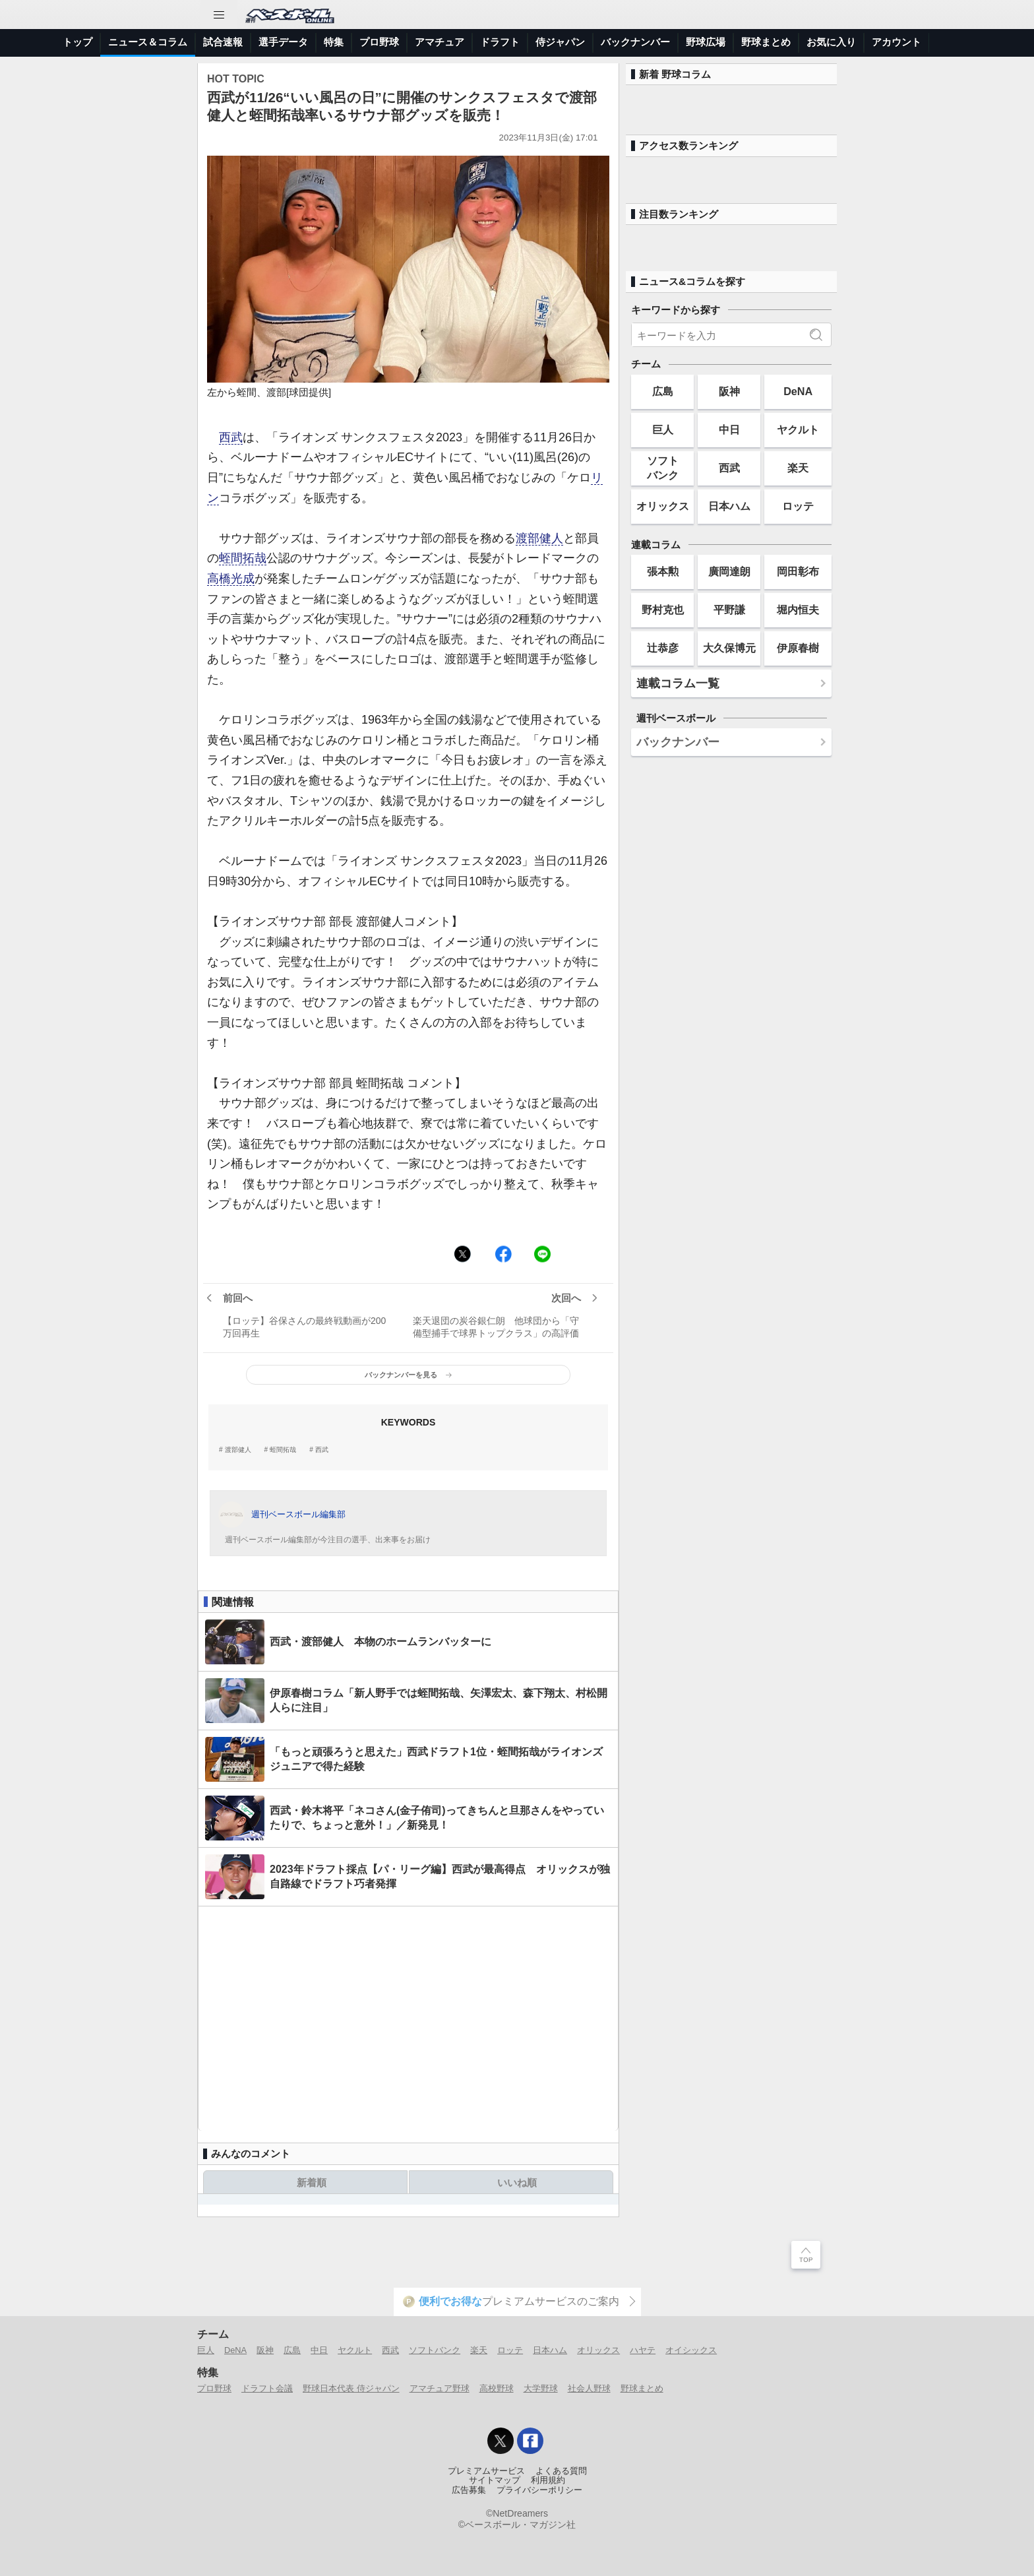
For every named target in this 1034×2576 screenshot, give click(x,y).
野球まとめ (766, 41)
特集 (334, 41)
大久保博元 (729, 648)
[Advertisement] (408, 2018)
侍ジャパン (560, 41)
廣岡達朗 (729, 571)
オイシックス (691, 2350)
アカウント (896, 41)
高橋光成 (231, 578)
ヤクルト (798, 429)
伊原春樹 (798, 648)
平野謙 (729, 609)
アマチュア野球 (440, 2388)
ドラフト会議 (267, 2388)
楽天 (797, 468)
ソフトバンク (663, 467)
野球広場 (705, 41)
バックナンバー (635, 41)
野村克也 (663, 609)
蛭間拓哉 (242, 558)
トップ (77, 41)
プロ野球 (379, 41)
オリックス (662, 506)
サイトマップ (494, 2480)
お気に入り (831, 41)
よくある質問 (561, 2471)
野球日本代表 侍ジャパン (351, 2388)
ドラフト (500, 41)
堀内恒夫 (798, 609)
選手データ (283, 41)
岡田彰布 (798, 571)
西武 (231, 437)
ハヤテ (642, 2350)
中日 (729, 429)
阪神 (729, 391)
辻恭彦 (663, 648)
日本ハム (729, 506)
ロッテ (798, 506)
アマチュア (439, 41)
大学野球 (541, 2388)
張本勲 (663, 571)
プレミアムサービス (486, 2471)
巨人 (662, 429)
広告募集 (469, 2490)
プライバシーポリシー (539, 2490)
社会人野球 (589, 2388)
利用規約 (548, 2480)
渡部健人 (539, 538)
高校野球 (496, 2388)
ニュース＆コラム (147, 41)
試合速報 (223, 41)
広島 (662, 391)
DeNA (797, 391)
